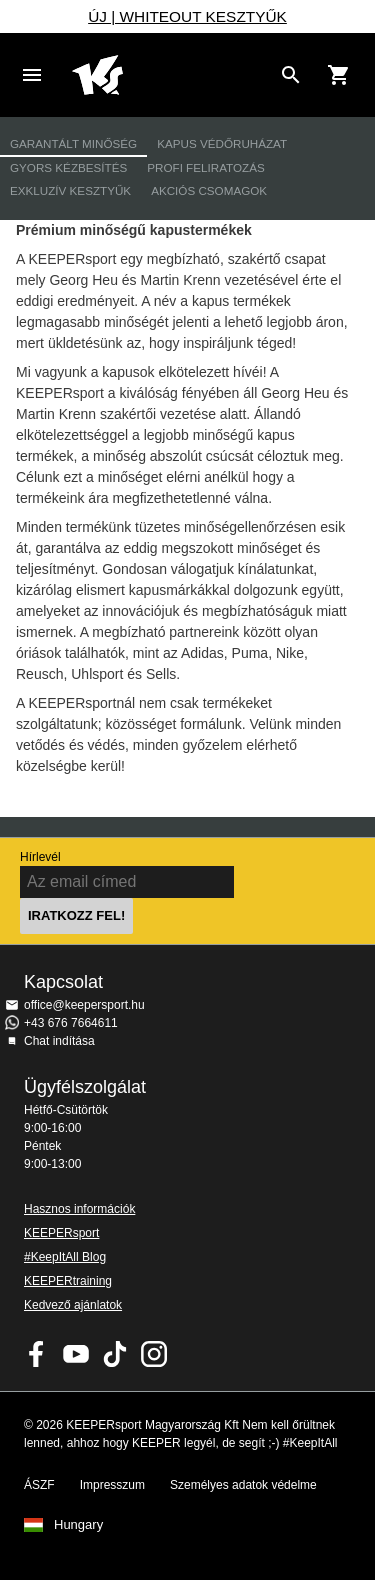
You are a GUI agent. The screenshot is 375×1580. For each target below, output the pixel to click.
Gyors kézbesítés (68, 167)
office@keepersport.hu (84, 1005)
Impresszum (112, 1485)
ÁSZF (39, 1485)
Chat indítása (59, 1041)
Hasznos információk (79, 1209)
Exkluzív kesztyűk (70, 190)
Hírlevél (40, 857)
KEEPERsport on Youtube (76, 1354)
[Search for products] (291, 75)
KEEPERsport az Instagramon (154, 1354)
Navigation (32, 75)
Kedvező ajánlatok (73, 1305)
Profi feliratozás (205, 167)
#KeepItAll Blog (65, 1257)
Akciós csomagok (209, 190)
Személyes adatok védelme (243, 1485)
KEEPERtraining (68, 1281)
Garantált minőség (73, 143)
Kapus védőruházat (222, 143)
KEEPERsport (61, 1233)
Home (171, 75)
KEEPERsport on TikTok (115, 1354)
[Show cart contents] (339, 75)
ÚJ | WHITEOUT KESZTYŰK (187, 16)
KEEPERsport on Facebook (37, 1354)
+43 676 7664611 (71, 1023)
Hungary (78, 1525)
